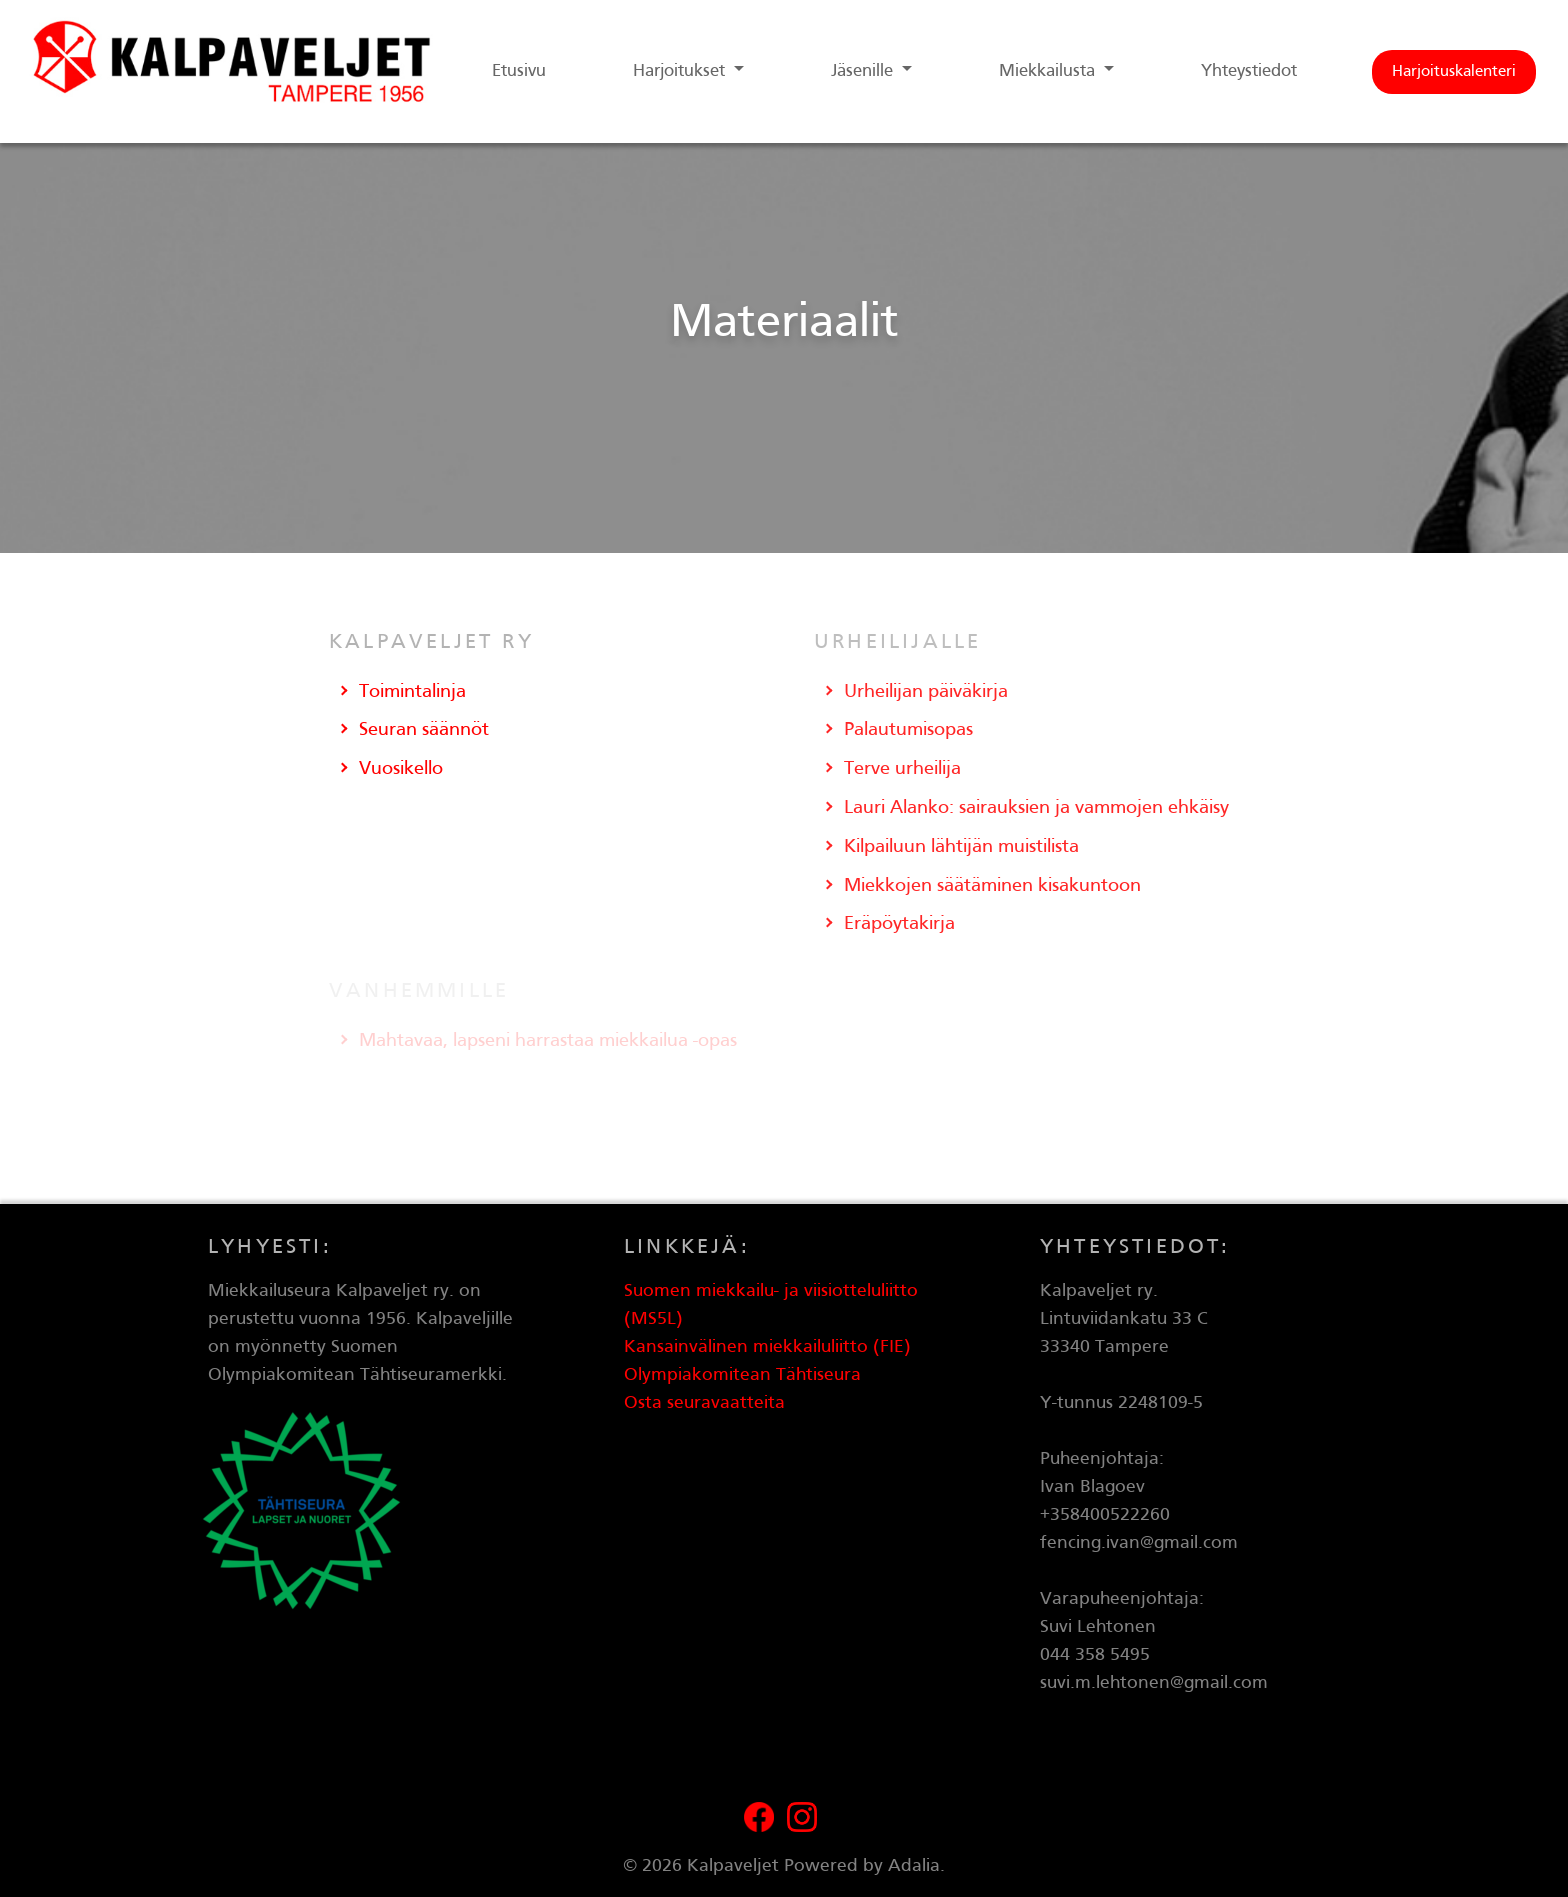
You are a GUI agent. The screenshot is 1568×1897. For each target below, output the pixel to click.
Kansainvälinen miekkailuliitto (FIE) (767, 1347)
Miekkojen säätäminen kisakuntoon (992, 886)
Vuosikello (401, 769)
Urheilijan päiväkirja (926, 692)
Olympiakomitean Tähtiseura (742, 1375)
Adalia (914, 1866)
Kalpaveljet (733, 1866)
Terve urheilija (902, 769)
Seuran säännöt (424, 730)
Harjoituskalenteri (1454, 72)
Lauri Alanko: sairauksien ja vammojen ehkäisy (1036, 808)
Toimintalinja (412, 692)
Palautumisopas (908, 730)
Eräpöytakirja (899, 924)
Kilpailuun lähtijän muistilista (961, 847)
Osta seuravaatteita (704, 1403)
